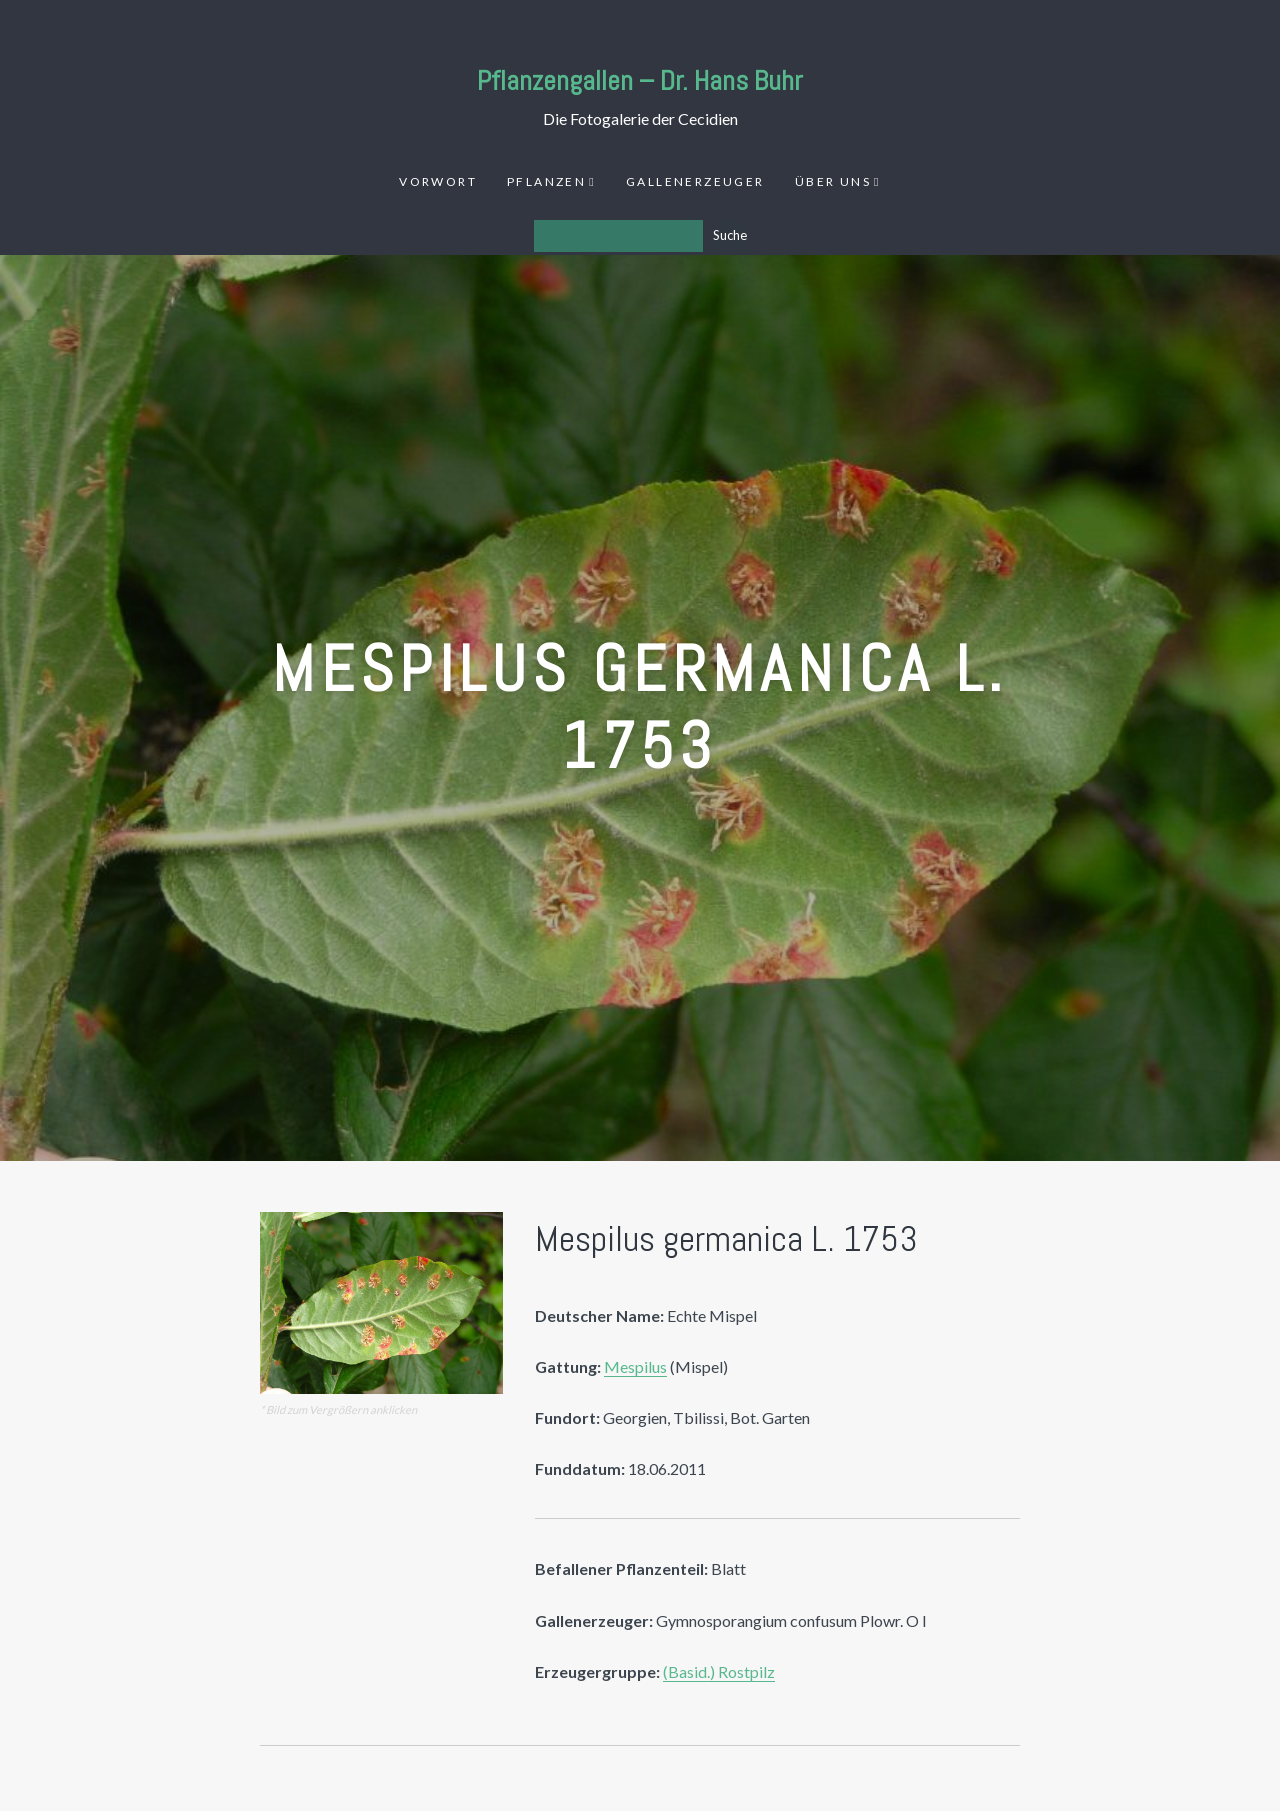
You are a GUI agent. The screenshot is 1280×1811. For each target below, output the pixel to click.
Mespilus (635, 1366)
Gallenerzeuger (695, 181)
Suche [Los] (730, 235)
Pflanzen (546, 181)
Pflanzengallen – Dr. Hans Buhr (640, 80)
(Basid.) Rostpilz (719, 1671)
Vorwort (438, 181)
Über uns (833, 181)
